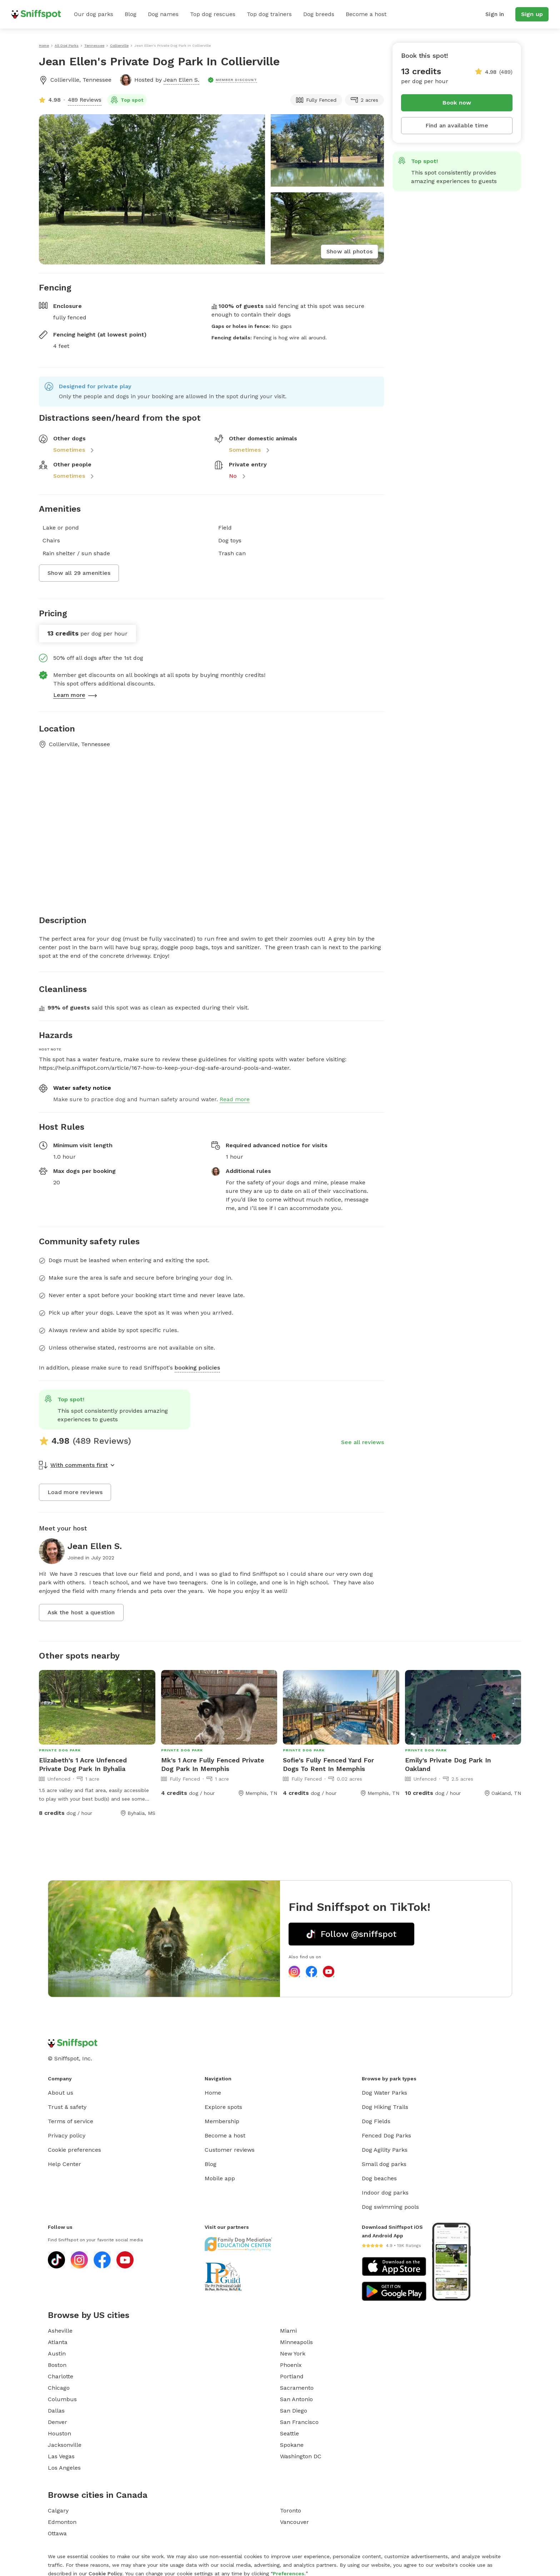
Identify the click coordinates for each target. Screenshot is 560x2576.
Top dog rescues (212, 14)
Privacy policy (66, 2135)
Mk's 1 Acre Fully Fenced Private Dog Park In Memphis (212, 1764)
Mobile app (220, 2178)
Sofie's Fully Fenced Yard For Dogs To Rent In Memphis (328, 1764)
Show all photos (349, 251)
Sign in (494, 14)
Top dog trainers (269, 14)
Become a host (366, 14)
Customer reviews (230, 2149)
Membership (222, 2121)
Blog (130, 14)
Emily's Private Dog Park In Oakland (448, 1764)
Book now (456, 102)
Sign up (532, 14)
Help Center (64, 2164)
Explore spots (223, 2107)
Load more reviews (75, 1492)
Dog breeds (318, 14)
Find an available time (456, 125)
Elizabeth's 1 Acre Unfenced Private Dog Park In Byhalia (83, 1764)
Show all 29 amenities (79, 573)
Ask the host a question (81, 1612)
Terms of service (70, 2121)
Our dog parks (93, 14)
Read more (235, 1099)
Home (213, 2092)
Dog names (163, 14)
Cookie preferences (74, 2149)
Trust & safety (67, 2107)
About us (60, 2092)
